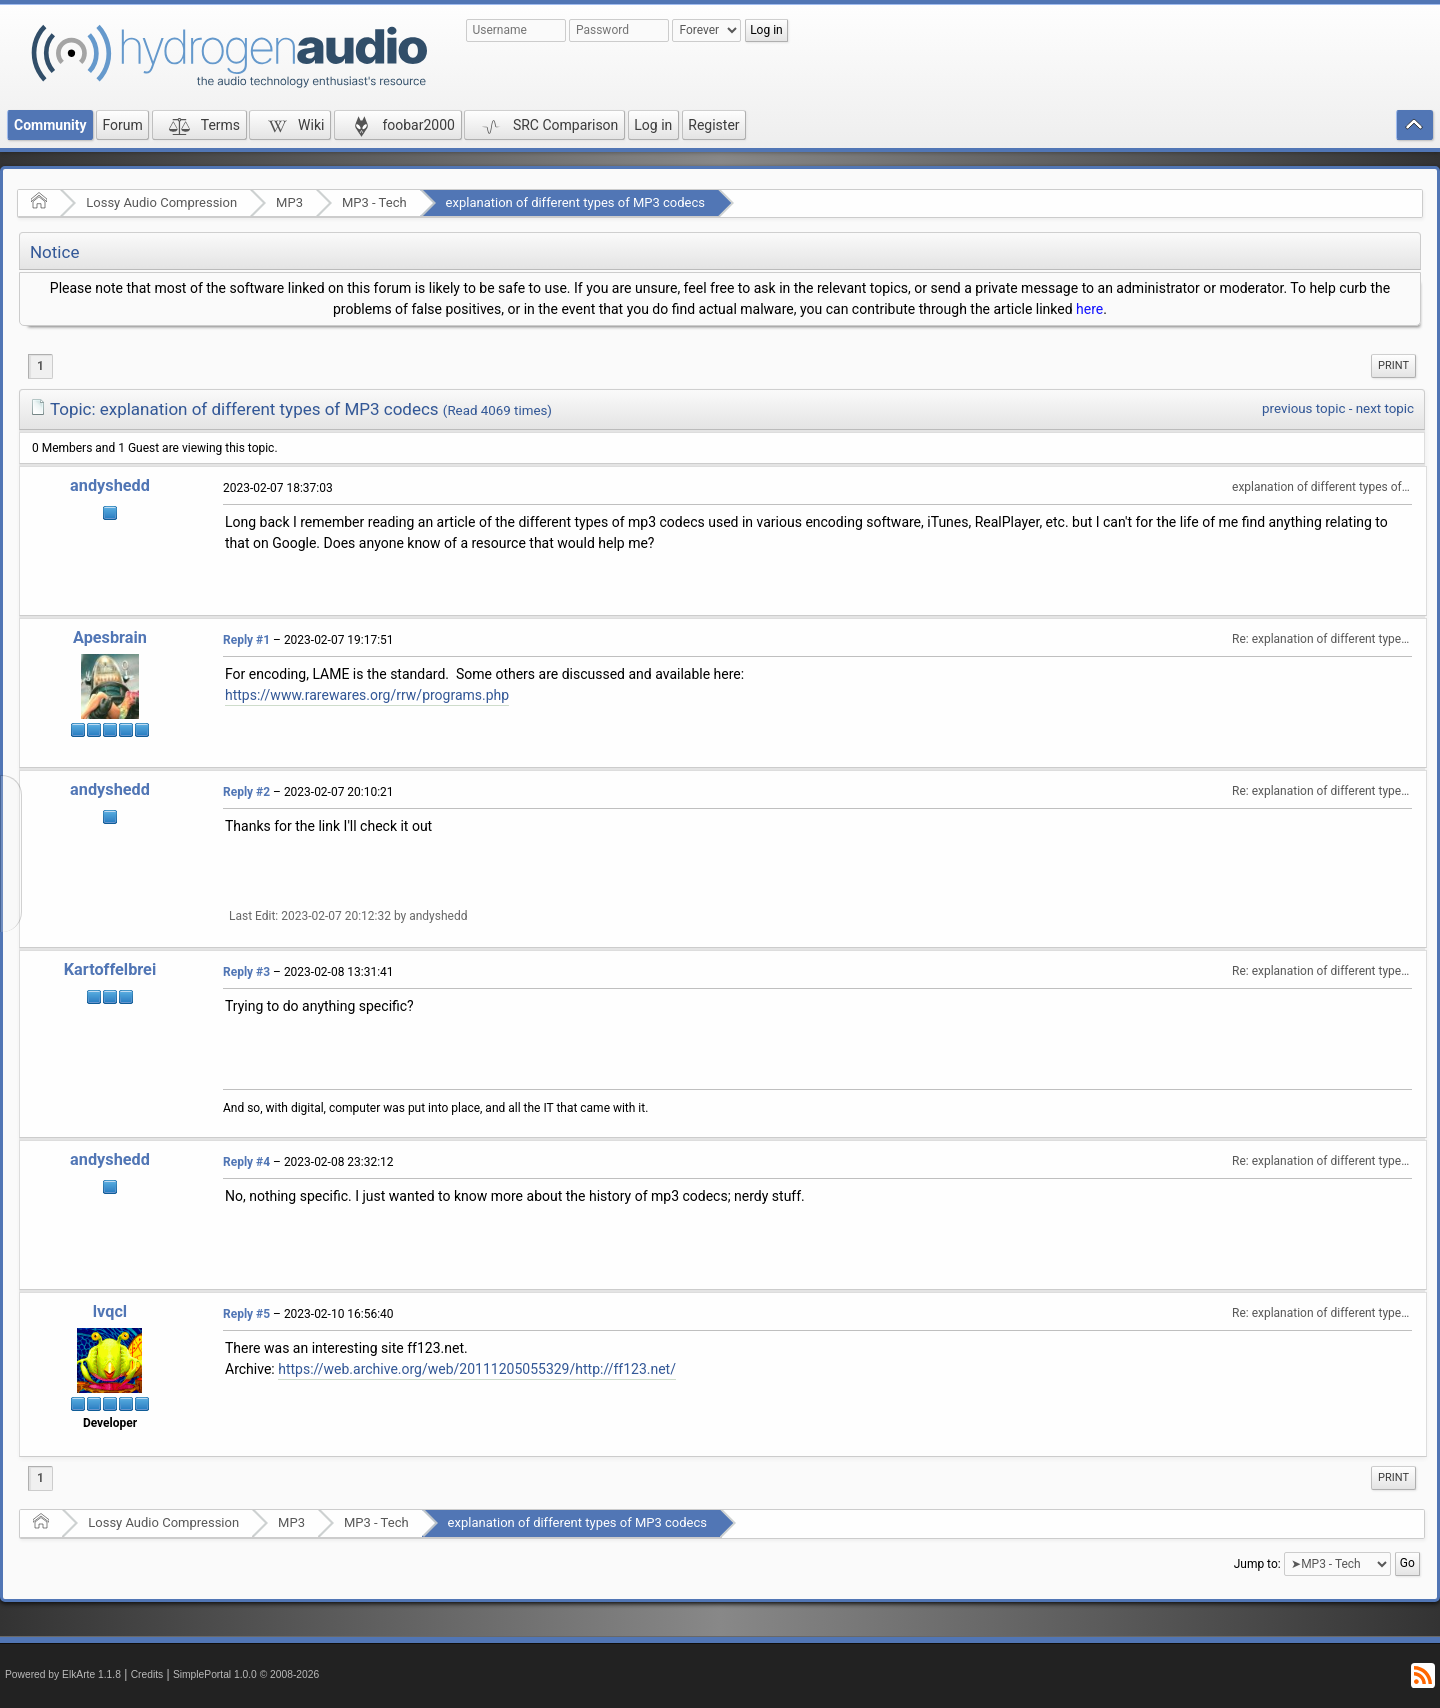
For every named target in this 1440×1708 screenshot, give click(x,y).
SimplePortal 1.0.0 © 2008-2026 (246, 1674)
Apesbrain (110, 637)
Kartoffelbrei (110, 969)
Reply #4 (246, 1162)
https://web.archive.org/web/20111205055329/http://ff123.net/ (477, 1369)
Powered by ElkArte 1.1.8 (63, 1674)
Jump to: (1257, 1563)
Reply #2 (246, 792)
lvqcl (110, 1311)
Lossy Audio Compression (161, 202)
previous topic (1303, 408)
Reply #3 (246, 972)
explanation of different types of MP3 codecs (575, 202)
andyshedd (110, 485)
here (1089, 309)
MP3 (289, 202)
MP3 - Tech (374, 202)
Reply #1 (246, 640)
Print (1393, 365)
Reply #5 (246, 1314)
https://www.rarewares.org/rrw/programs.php (367, 695)
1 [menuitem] (40, 366)
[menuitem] (1393, 366)
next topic (1385, 408)
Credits (147, 1674)
